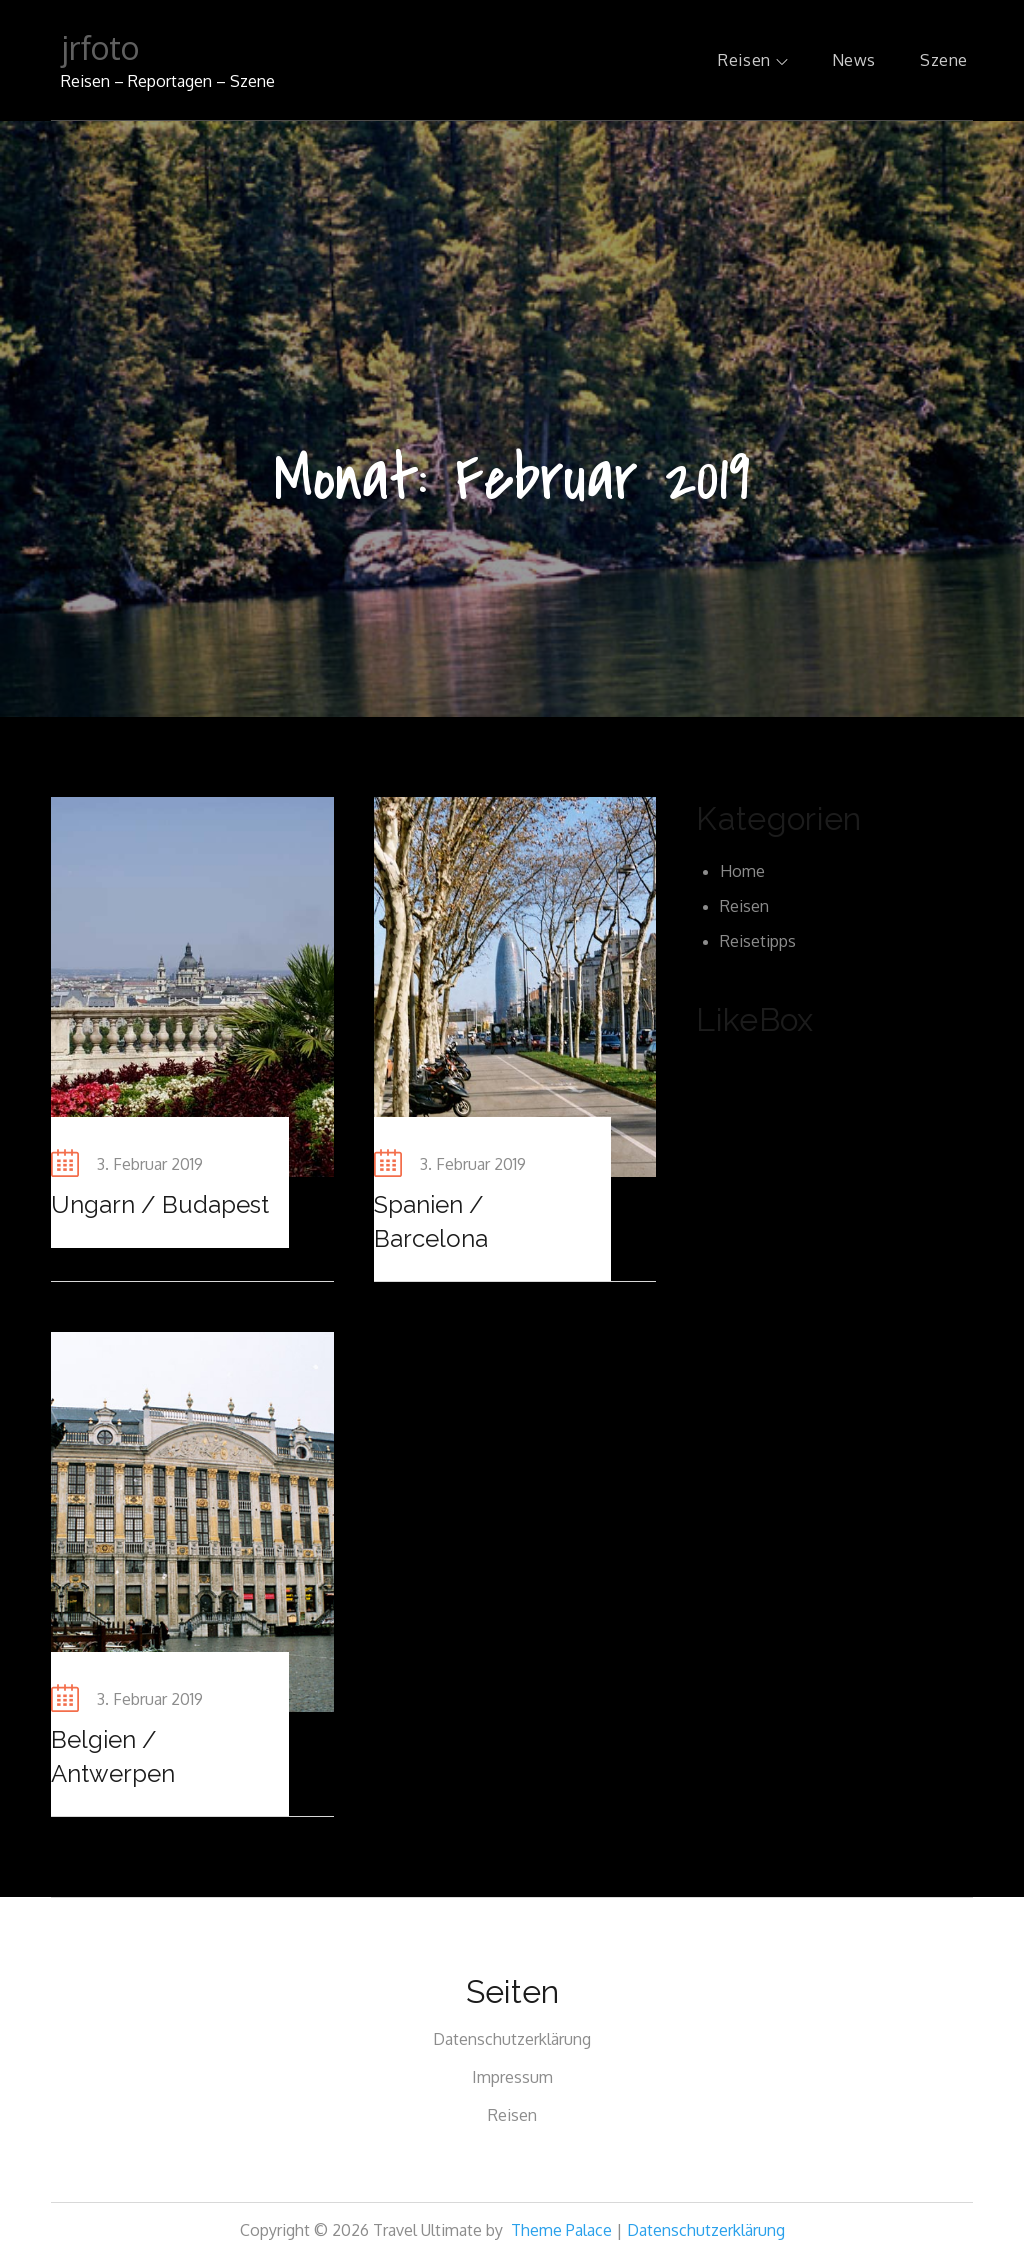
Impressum (512, 2077)
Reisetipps (758, 941)
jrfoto (100, 47)
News (854, 60)
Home (742, 871)
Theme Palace (561, 2230)
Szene (944, 60)
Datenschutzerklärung (512, 2039)
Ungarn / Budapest (160, 1204)
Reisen (752, 60)
